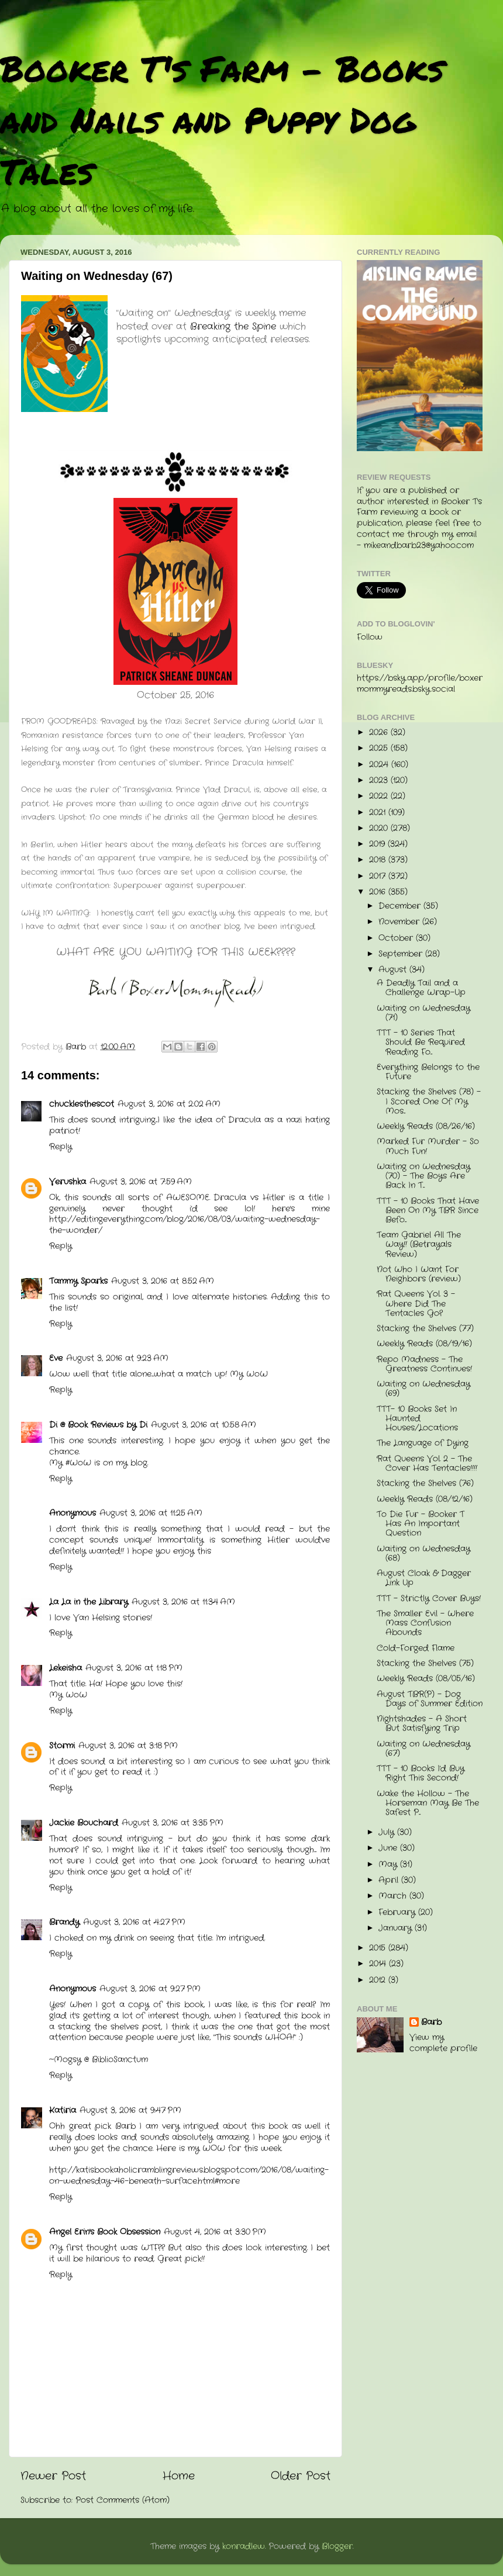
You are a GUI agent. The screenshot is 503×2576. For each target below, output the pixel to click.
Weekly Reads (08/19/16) (424, 1343)
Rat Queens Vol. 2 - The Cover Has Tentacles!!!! (427, 1463)
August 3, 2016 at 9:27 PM (150, 1989)
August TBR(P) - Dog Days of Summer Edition (430, 1699)
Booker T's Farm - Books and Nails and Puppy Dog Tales (222, 119)
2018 (378, 859)
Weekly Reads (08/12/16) (425, 1499)
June (389, 1848)
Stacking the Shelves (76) (425, 1483)
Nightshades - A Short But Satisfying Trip (422, 1723)
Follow (370, 637)
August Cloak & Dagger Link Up (424, 1578)
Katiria (62, 2110)
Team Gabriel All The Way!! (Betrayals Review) (419, 1244)
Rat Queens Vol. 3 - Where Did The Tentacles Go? (416, 1303)
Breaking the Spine (233, 326)
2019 (378, 844)
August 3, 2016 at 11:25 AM (150, 1513)
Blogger (337, 2546)
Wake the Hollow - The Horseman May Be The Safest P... (428, 1803)
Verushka (67, 1181)
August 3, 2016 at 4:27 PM (134, 1922)
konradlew (243, 2546)
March (393, 1896)
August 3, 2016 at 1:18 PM (133, 1668)
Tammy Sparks (78, 1281)
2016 (378, 892)
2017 (378, 876)
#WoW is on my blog (106, 1463)
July (387, 1832)
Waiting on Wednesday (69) (423, 1389)
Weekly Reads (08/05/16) (426, 1678)
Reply (60, 1146)
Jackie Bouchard (83, 1823)
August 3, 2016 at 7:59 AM (140, 1181)
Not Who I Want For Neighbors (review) (419, 1274)
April (389, 1880)
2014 (379, 1963)
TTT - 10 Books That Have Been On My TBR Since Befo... (428, 1210)
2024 (380, 764)
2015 (378, 1948)
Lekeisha (65, 1668)
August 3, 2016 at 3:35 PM (172, 1823)
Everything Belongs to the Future (428, 1072)
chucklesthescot (81, 1104)
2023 (380, 780)
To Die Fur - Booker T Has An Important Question (420, 1524)
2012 (378, 1980)
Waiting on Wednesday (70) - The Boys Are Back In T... (423, 1176)
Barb (431, 2022)
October (397, 938)
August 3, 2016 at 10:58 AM (203, 1425)
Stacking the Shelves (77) (425, 1328)
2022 (380, 796)
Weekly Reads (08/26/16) (426, 1126)
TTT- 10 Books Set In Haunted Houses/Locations (417, 1419)
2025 (380, 748)
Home (179, 2476)
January (396, 1928)
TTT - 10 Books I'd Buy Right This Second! (420, 1773)
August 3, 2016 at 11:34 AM (183, 1602)
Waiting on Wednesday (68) (423, 1553)
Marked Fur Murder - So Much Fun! (428, 1146)
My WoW (249, 1374)
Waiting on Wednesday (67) (423, 1749)
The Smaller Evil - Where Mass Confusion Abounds (425, 1623)
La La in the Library (88, 1602)
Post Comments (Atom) (122, 2500)
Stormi (62, 1745)
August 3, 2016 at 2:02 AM (169, 1104)
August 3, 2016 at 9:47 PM (130, 2110)
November (400, 921)
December (400, 906)
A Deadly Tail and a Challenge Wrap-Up (421, 988)
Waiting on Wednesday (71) (423, 1013)
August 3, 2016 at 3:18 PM (128, 1745)
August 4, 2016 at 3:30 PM (215, 2232)
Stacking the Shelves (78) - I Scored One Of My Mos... (429, 1101)
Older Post (300, 2476)
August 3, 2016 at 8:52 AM (162, 1281)
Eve (56, 1358)
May (389, 1864)
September (401, 954)
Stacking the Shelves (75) (425, 1663)
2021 (378, 812)
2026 (380, 732)
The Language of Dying (422, 1443)
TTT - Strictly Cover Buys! (429, 1598)
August (393, 969)
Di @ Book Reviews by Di (98, 1425)
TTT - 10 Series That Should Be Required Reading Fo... (421, 1042)
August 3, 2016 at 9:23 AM (117, 1358)
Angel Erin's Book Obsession (104, 2232)
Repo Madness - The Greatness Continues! (424, 1364)
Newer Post (53, 2476)
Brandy (64, 1922)
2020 (380, 828)
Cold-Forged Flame (415, 1648)
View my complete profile (443, 2043)
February (398, 1912)
